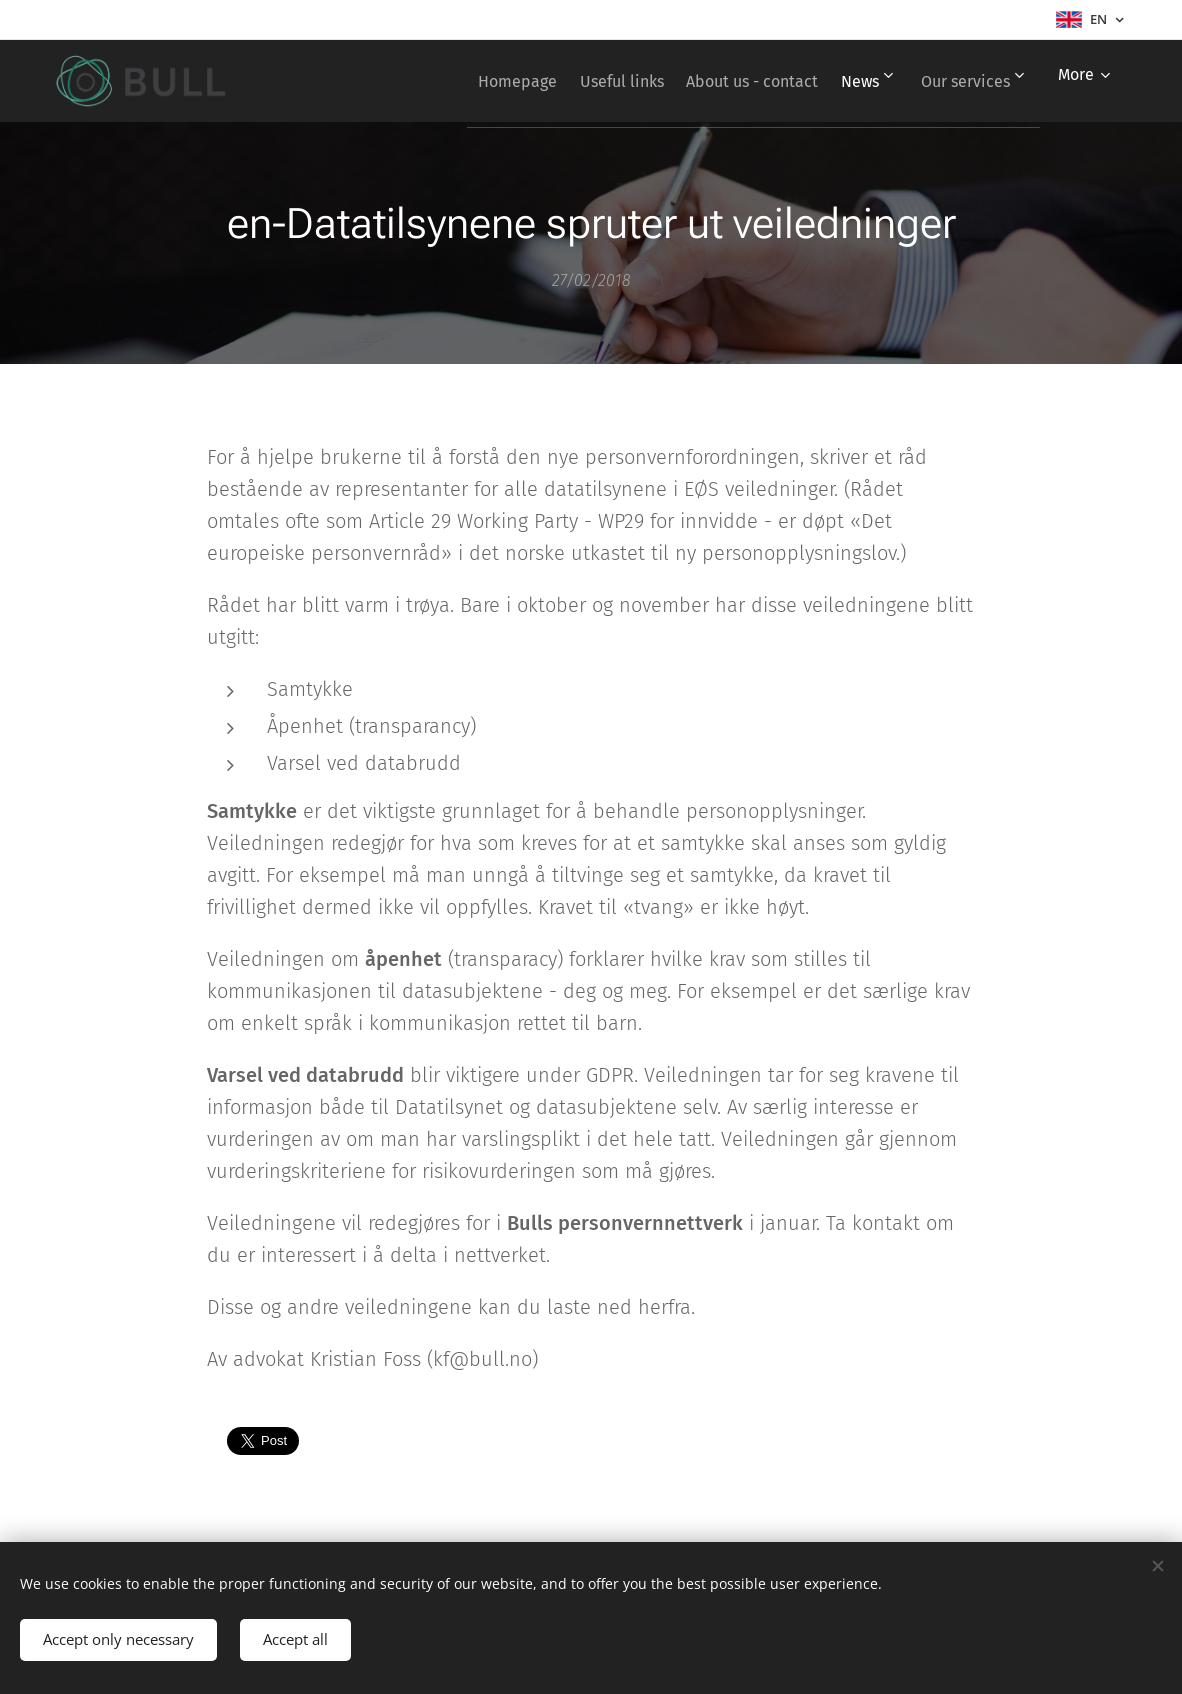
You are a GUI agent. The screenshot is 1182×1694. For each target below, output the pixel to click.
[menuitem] (467, 81)
